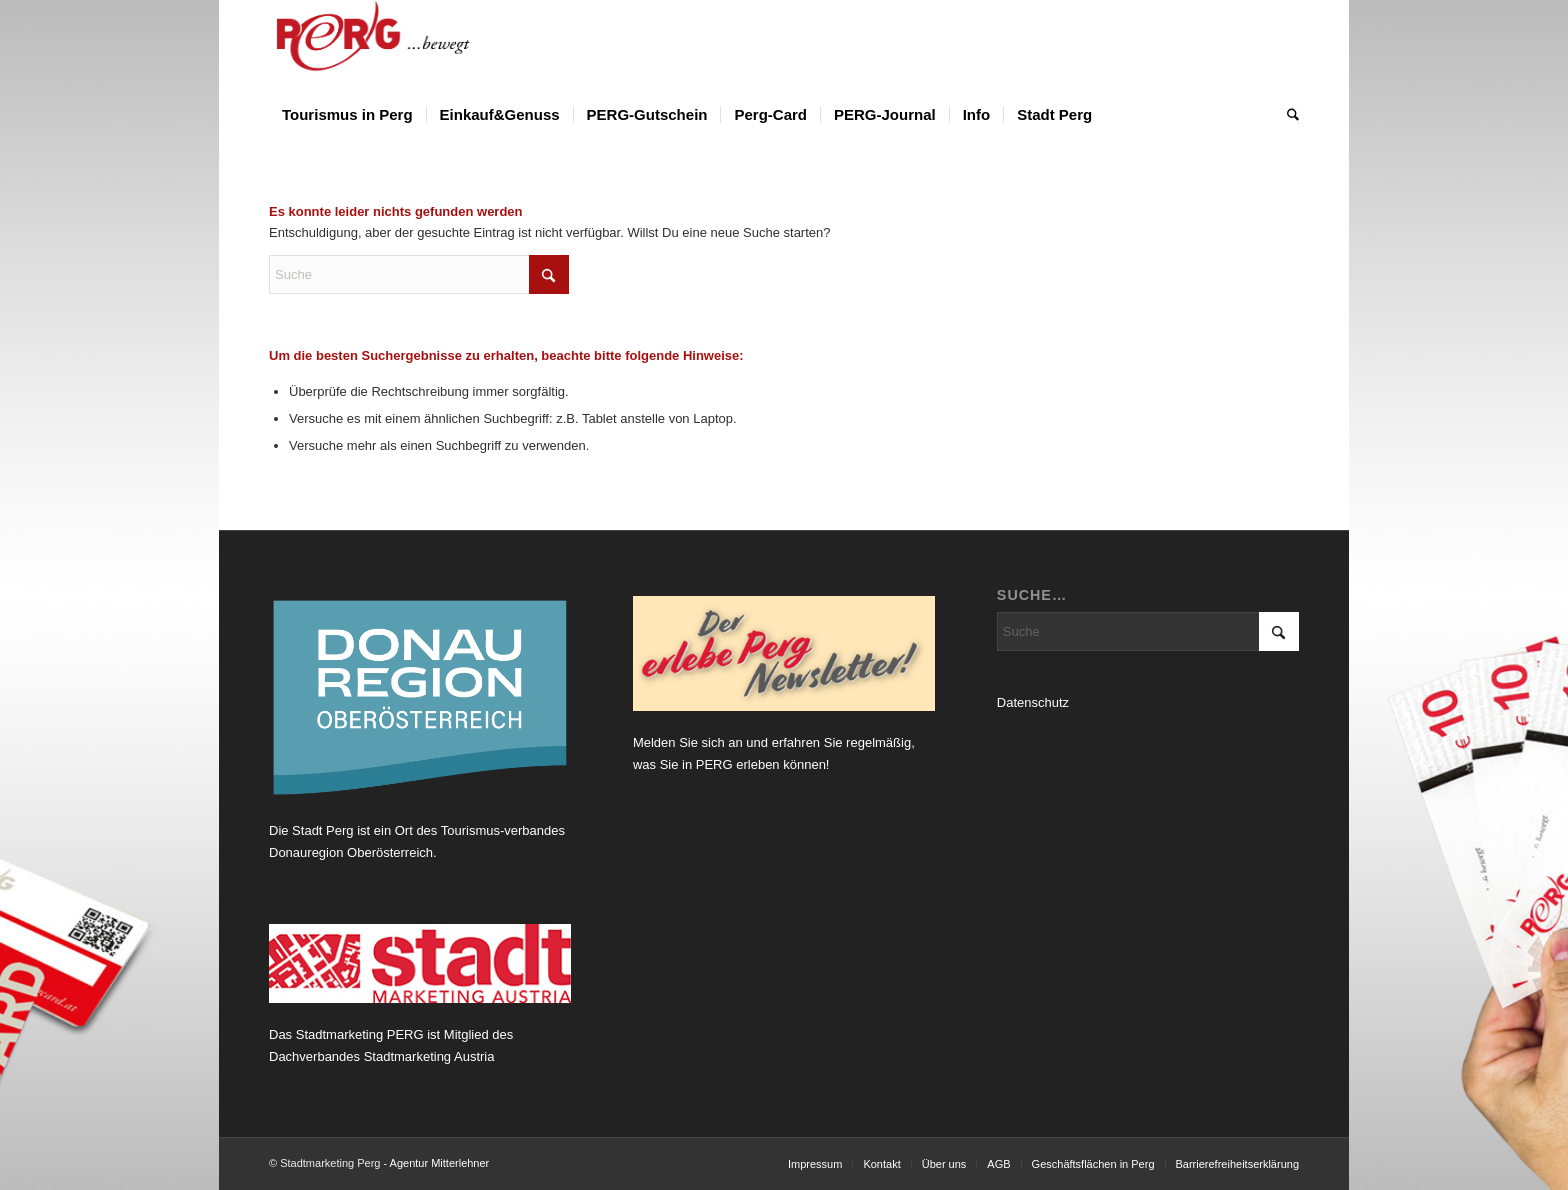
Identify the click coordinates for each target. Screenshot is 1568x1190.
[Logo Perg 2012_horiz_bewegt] (405, 45)
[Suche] (1286, 115)
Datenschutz (1033, 702)
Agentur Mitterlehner (440, 1163)
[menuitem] (347, 115)
